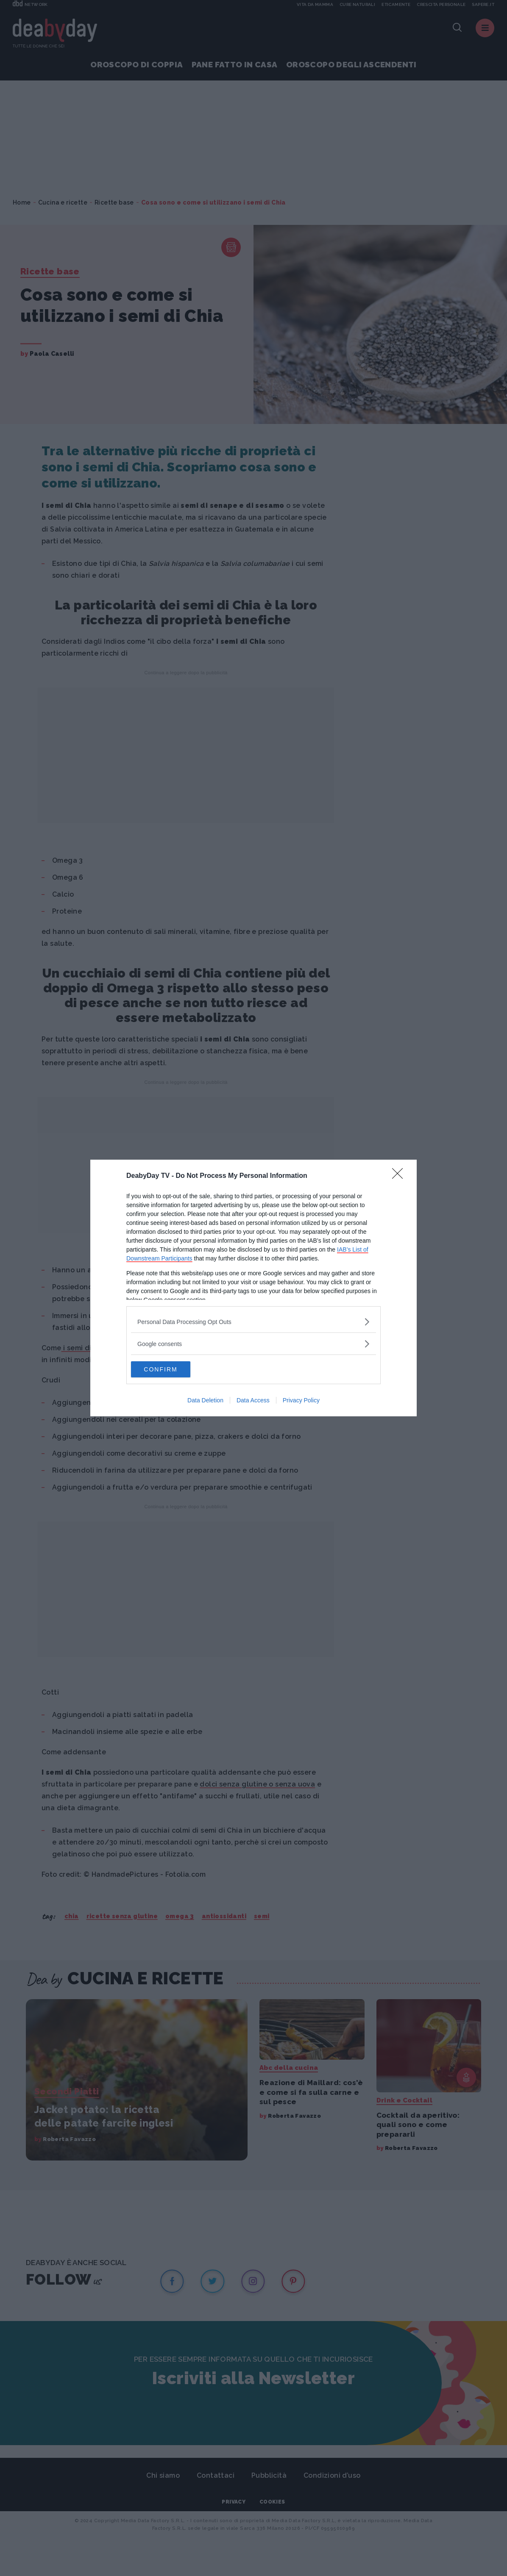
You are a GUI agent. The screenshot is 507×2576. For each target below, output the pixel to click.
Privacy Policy (301, 1400)
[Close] (400, 1176)
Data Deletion (205, 1400)
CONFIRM (171, 1369)
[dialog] (253, 1288)
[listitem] (253, 1321)
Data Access (253, 1400)
